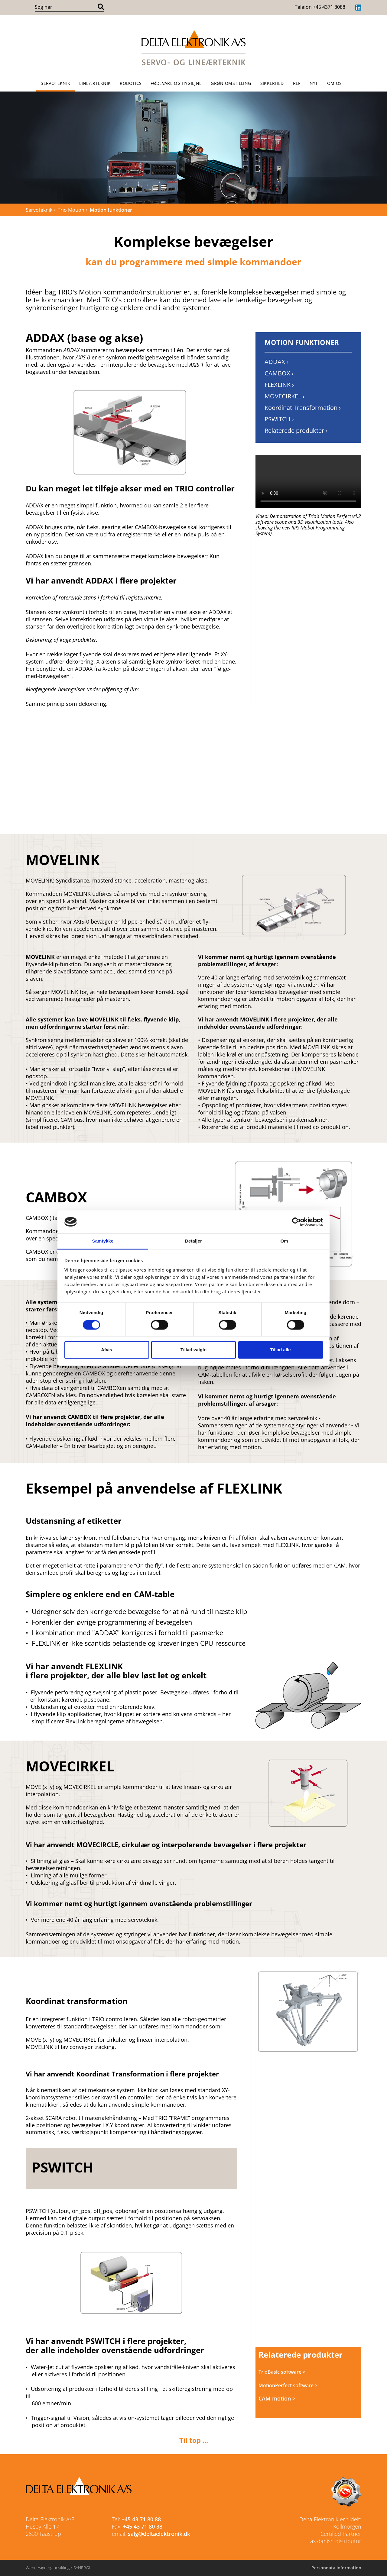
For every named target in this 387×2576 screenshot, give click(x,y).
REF (297, 83)
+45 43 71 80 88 (141, 2519)
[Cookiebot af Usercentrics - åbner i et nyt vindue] (296, 1221)
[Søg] (101, 7)
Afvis (106, 1349)
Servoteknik (55, 83)
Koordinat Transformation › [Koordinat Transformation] (303, 408)
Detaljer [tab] (193, 1241)
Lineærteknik (95, 83)
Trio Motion (71, 210)
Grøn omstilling (231, 83)
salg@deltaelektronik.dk (159, 2533)
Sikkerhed (272, 83)
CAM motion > (277, 2398)
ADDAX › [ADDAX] (276, 362)
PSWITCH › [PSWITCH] (279, 419)
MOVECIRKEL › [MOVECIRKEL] (284, 396)
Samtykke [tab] (103, 1241)
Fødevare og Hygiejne (176, 83)
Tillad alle (280, 1349)
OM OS (334, 83)
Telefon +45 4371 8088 (320, 7)
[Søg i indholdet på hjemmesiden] (65, 7)
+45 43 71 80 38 (142, 2526)
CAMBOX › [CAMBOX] (279, 373)
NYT (314, 83)
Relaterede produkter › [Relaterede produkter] (296, 430)
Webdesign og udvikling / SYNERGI (58, 2568)
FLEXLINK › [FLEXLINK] (279, 385)
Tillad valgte (193, 1349)
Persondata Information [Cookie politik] (336, 2568)
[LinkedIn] (358, 8)
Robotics (130, 83)
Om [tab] (284, 1241)
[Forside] (193, 47)
